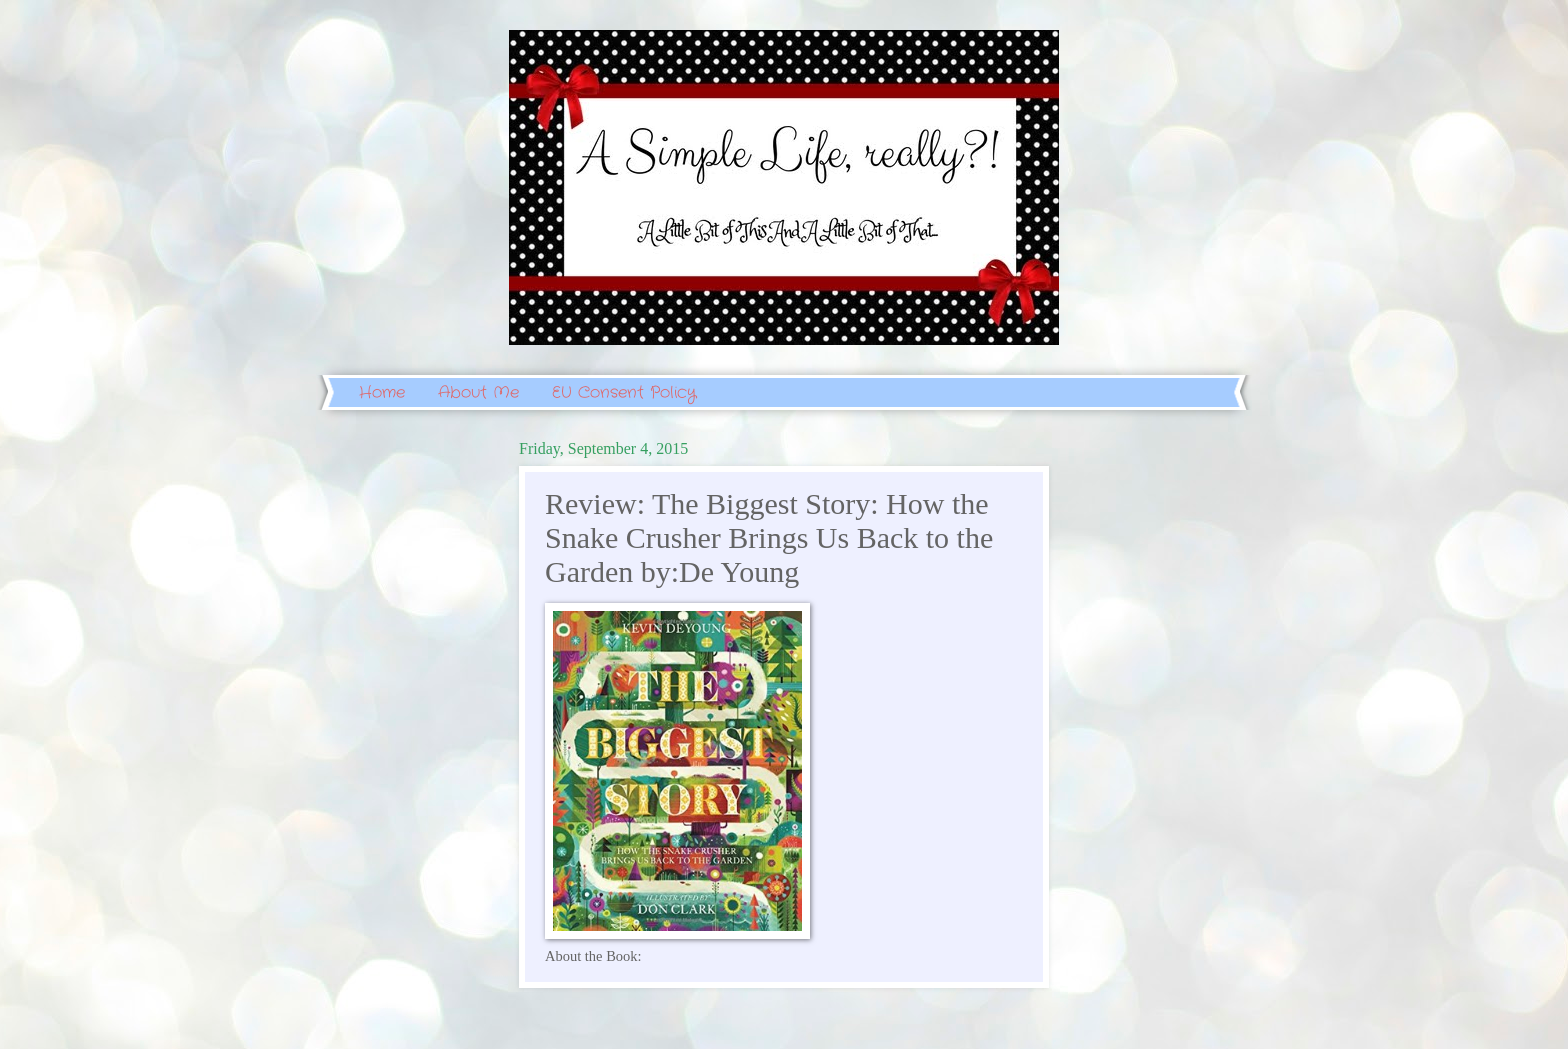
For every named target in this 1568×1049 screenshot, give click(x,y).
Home (382, 392)
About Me (478, 392)
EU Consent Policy (624, 392)
